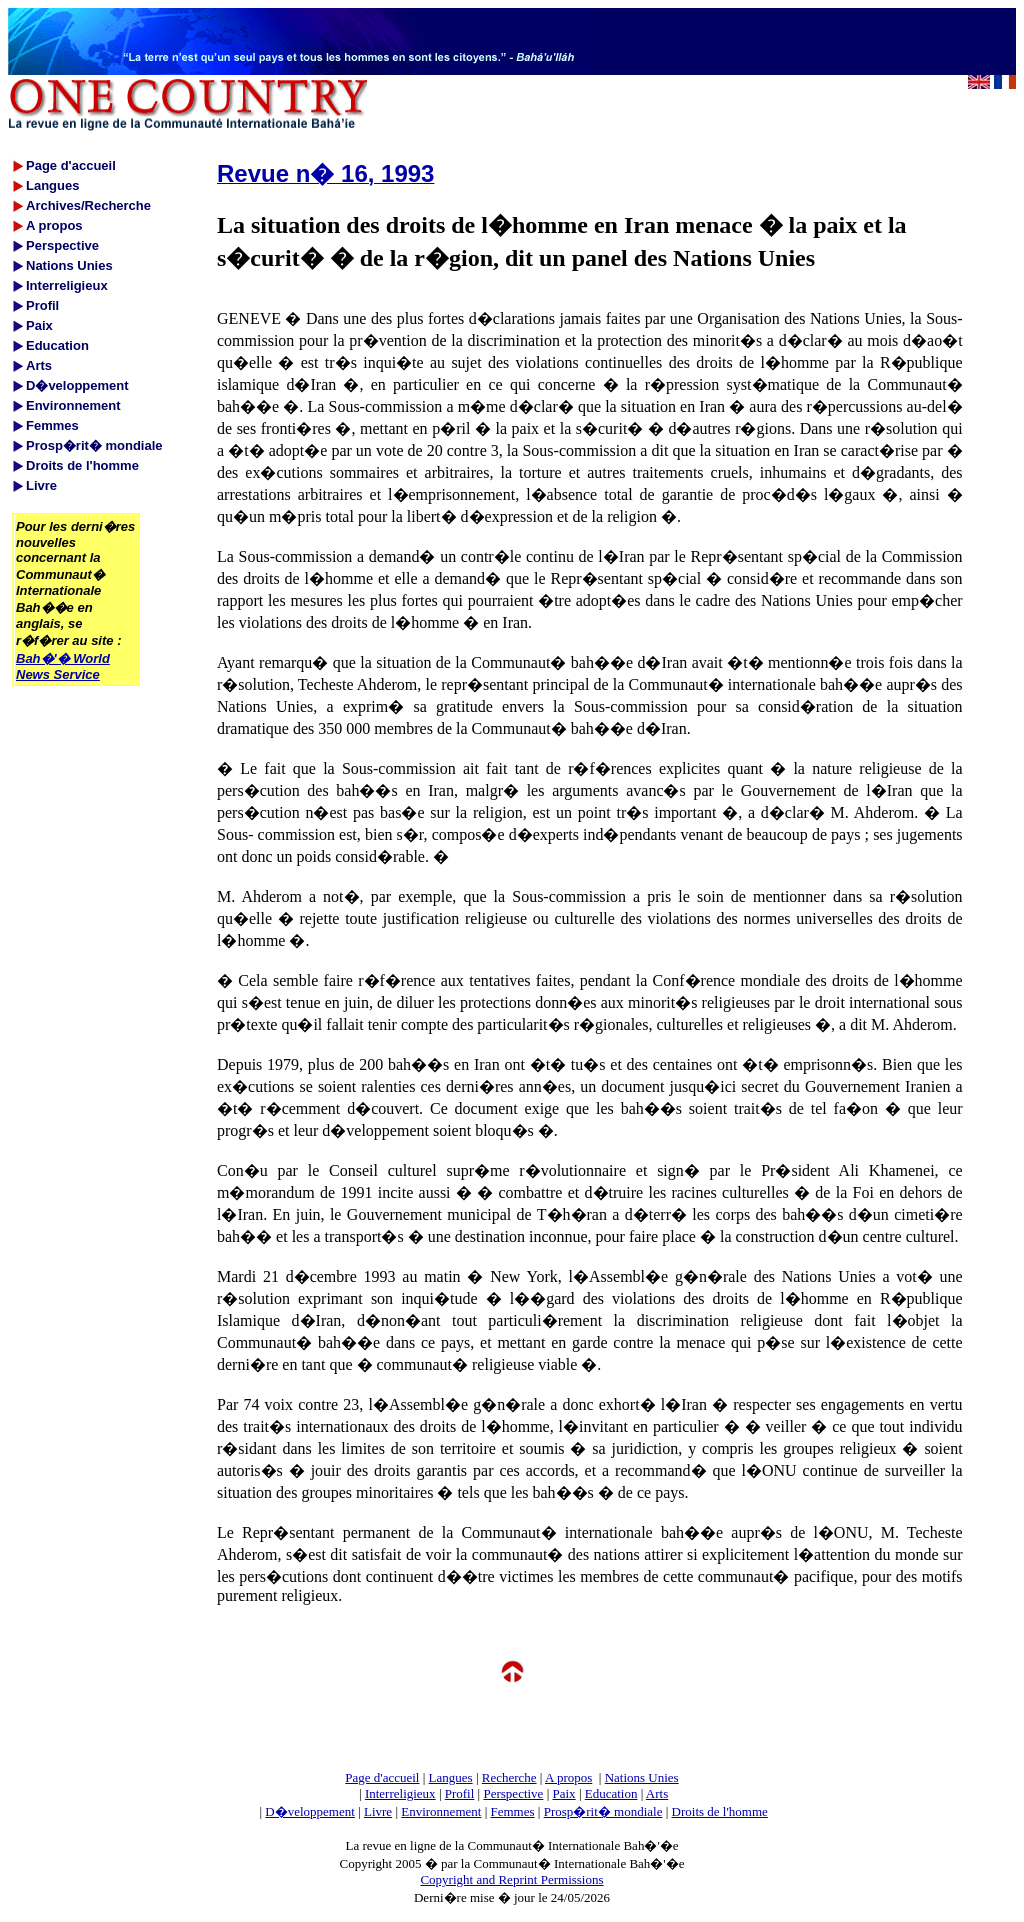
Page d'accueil (382, 1777)
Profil (460, 1793)
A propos (568, 1777)
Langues (451, 1777)
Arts (657, 1793)
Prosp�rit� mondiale (603, 1811)
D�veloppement (310, 1811)
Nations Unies (642, 1777)
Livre (378, 1811)
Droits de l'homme (720, 1811)
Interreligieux (400, 1793)
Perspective (513, 1793)
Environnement (441, 1811)
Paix (564, 1793)
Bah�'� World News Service (63, 666)
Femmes (513, 1811)
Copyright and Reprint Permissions (511, 1879)
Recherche (509, 1777)
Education (611, 1793)
